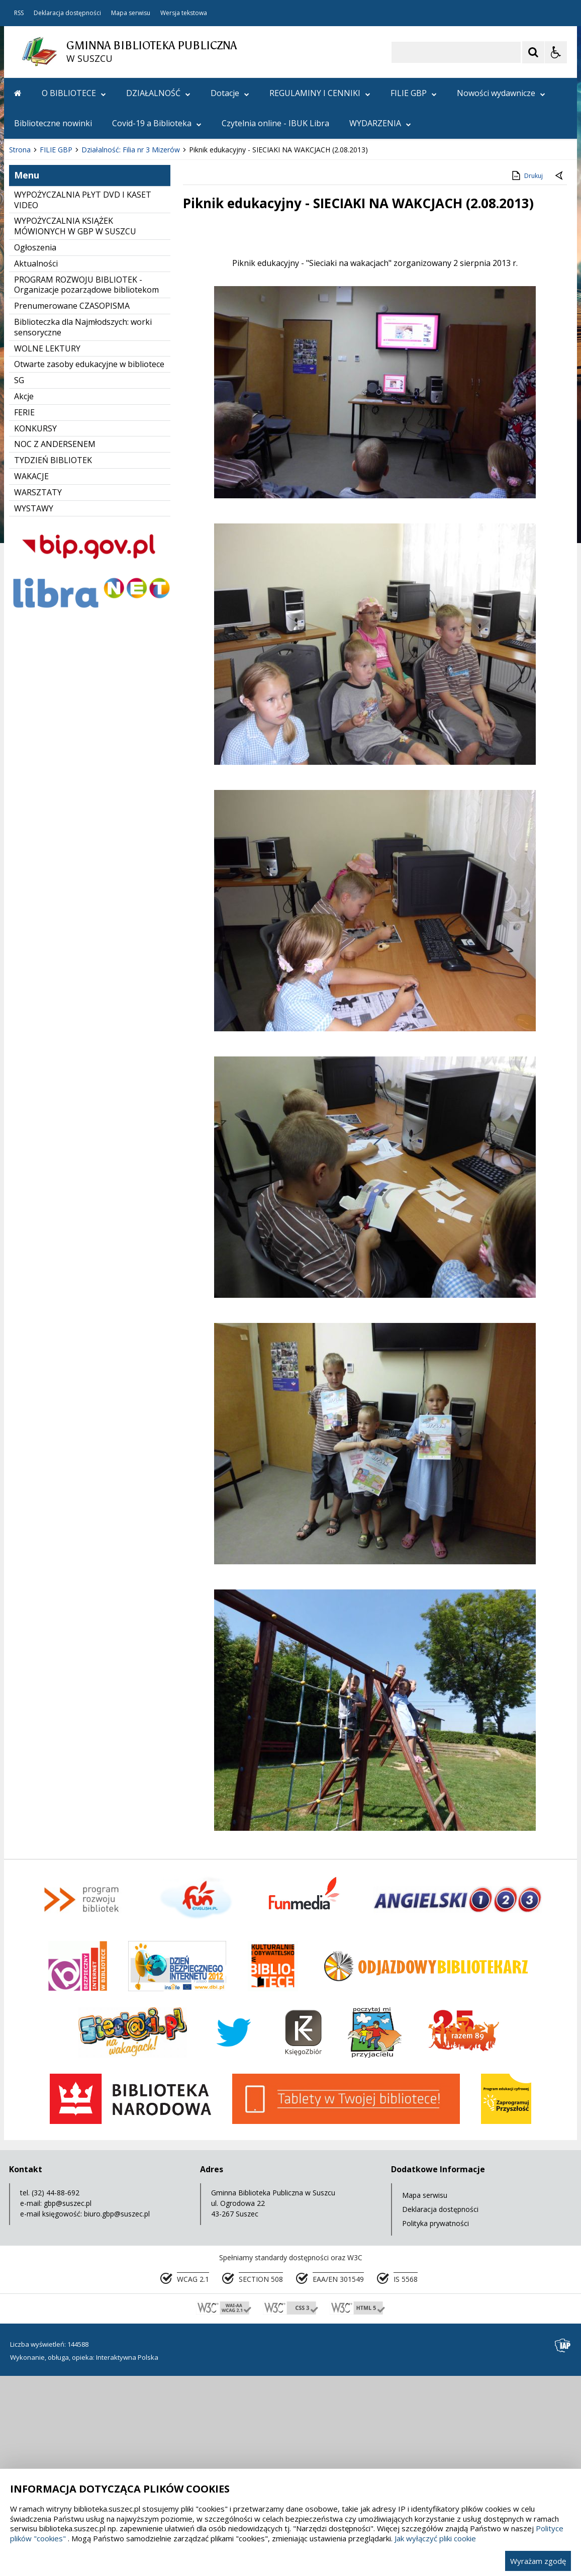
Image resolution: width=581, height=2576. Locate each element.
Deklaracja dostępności (67, 13)
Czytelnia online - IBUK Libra (275, 123)
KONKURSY (35, 629)
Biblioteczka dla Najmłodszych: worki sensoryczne (83, 528)
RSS (19, 13)
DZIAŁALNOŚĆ (158, 93)
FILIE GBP (414, 93)
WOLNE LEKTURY (47, 549)
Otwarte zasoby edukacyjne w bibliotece (89, 565)
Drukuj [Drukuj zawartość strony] (526, 376)
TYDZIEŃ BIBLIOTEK (53, 661)
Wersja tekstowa (183, 13)
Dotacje (230, 93)
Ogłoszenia (35, 448)
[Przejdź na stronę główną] (18, 93)
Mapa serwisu (130, 13)
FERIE (24, 613)
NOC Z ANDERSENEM (54, 645)
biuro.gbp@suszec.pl (117, 2415)
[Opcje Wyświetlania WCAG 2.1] (556, 52)
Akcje (24, 597)
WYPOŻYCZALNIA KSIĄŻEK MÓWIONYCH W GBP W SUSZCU (75, 427)
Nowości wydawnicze (501, 93)
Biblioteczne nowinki (53, 123)
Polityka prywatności (435, 2424)
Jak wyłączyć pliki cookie (435, 2538)
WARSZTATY (38, 693)
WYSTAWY (33, 709)
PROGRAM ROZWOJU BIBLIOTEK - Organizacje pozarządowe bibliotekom (86, 486)
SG (19, 581)
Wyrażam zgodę (538, 2561)
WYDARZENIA (380, 123)
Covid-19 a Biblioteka (157, 123)
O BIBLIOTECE (74, 93)
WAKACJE (31, 677)
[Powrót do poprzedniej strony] (560, 377)
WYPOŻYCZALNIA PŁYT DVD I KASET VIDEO (82, 401)
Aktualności (36, 464)
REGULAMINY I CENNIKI (319, 93)
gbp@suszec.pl (67, 2404)
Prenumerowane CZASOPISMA (72, 506)
